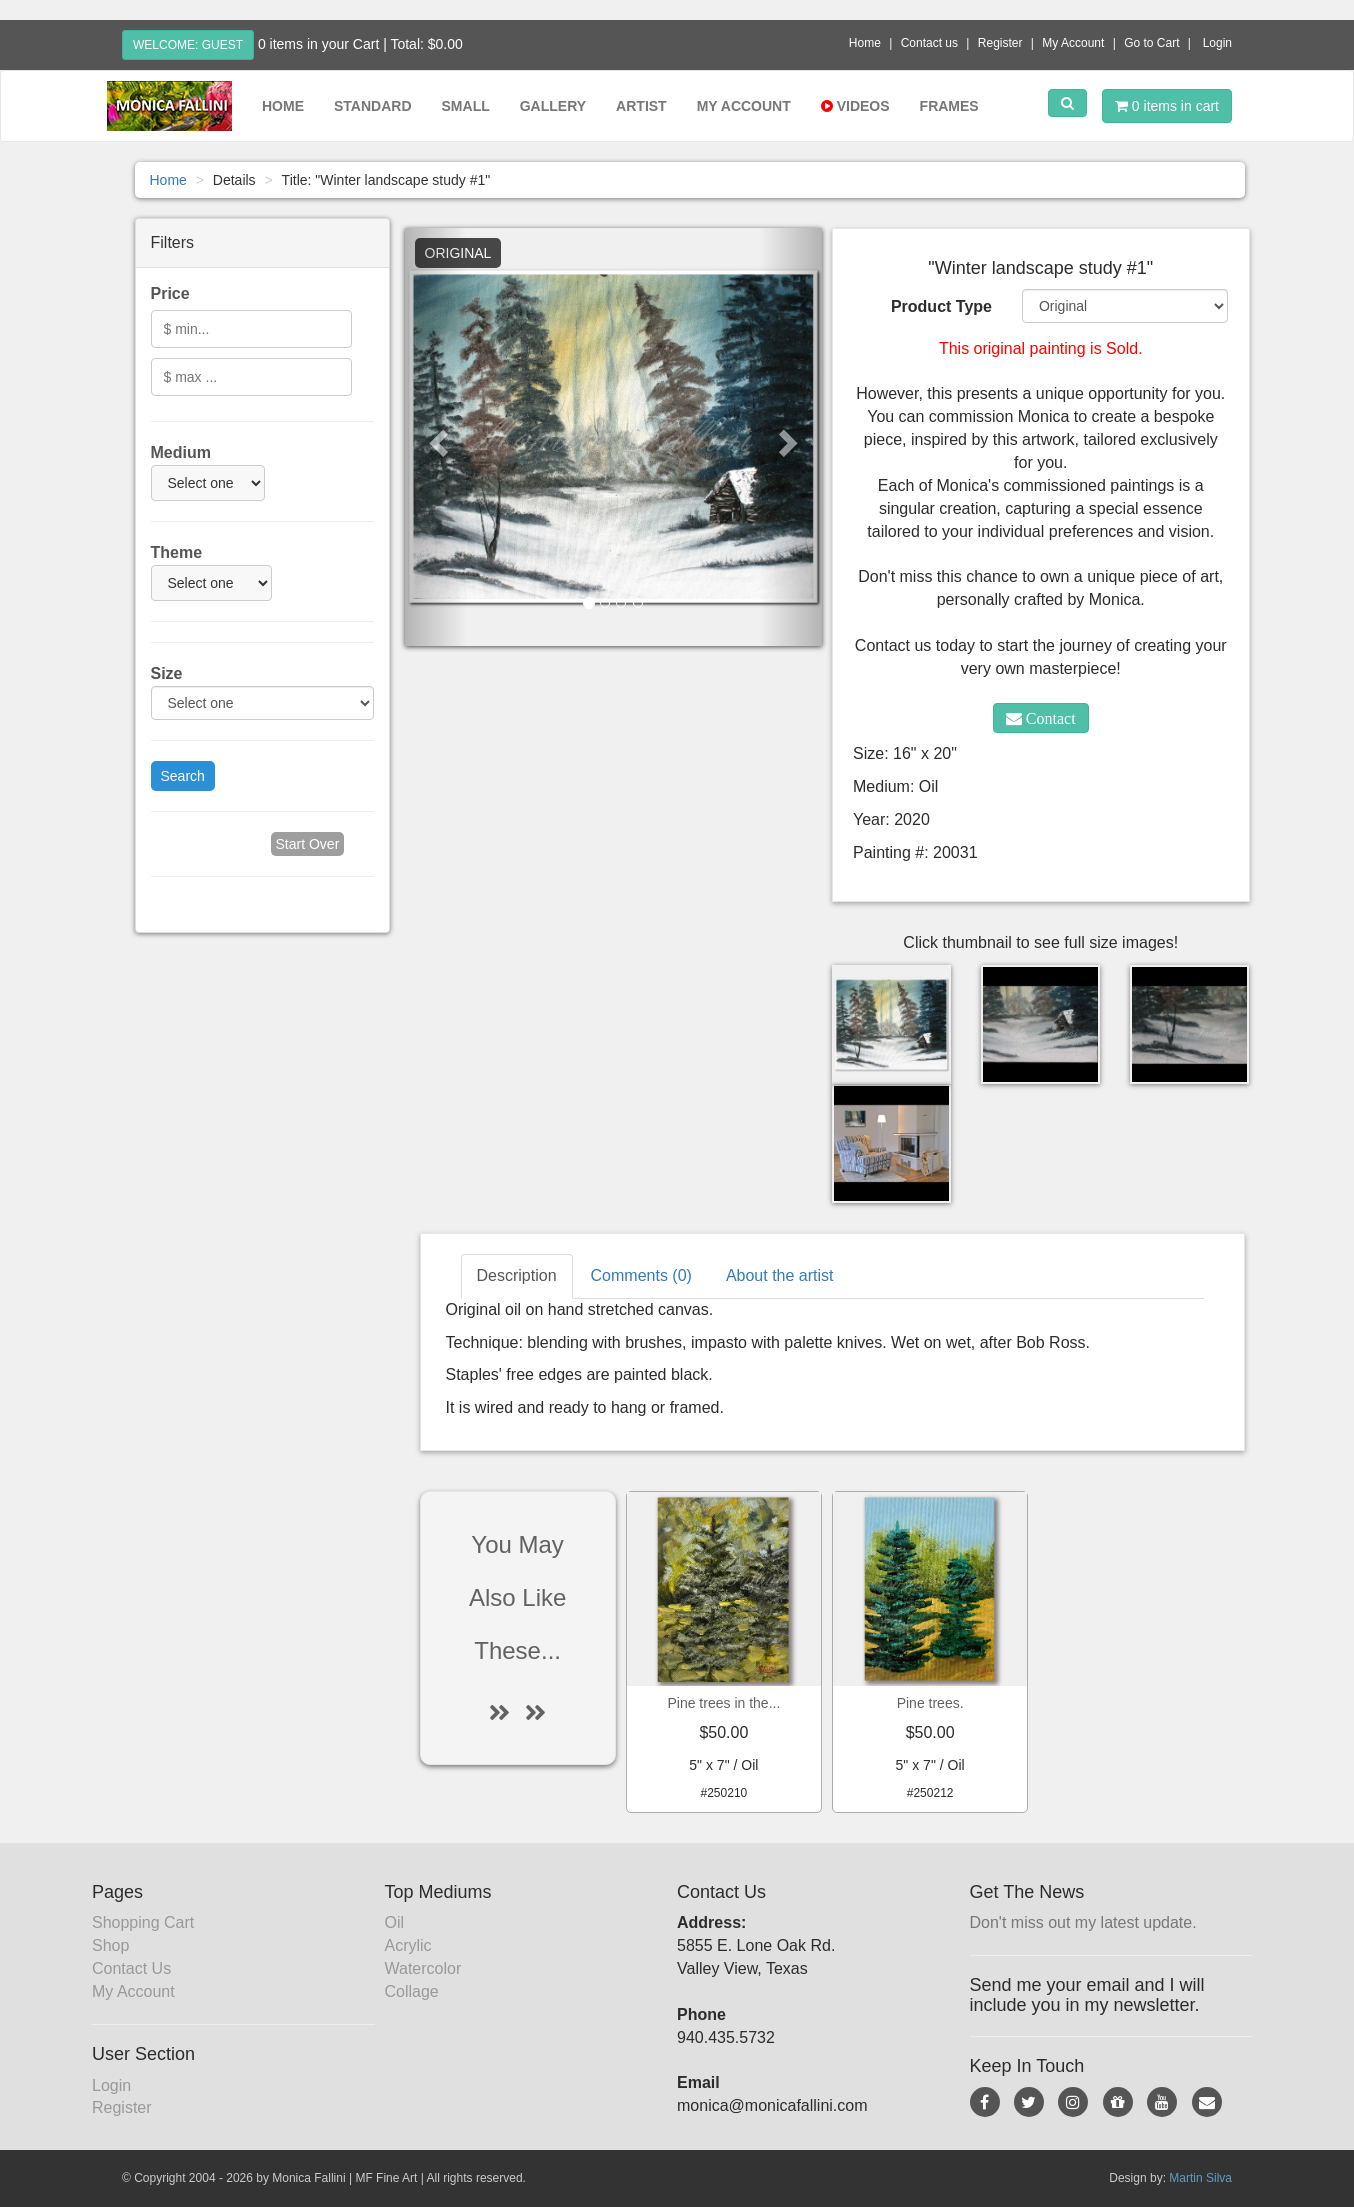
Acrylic (408, 1945)
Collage (412, 1991)
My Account (1073, 43)
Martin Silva (1200, 2178)
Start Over (308, 844)
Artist (641, 106)
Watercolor (423, 1968)
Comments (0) (641, 1275)
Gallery (553, 106)
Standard (373, 106)
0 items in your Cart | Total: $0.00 (360, 44)
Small (466, 106)
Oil (395, 1922)
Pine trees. (930, 1703)
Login (1217, 43)
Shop (110, 1945)
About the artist (780, 1275)
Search (183, 776)
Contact (1049, 718)
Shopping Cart (143, 1922)
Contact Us (131, 1968)
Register (1000, 43)
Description (517, 1275)
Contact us (929, 43)
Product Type (941, 306)
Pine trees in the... (723, 1703)
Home (865, 43)
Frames (949, 106)
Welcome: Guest (188, 45)
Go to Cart (1151, 43)
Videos (855, 106)
